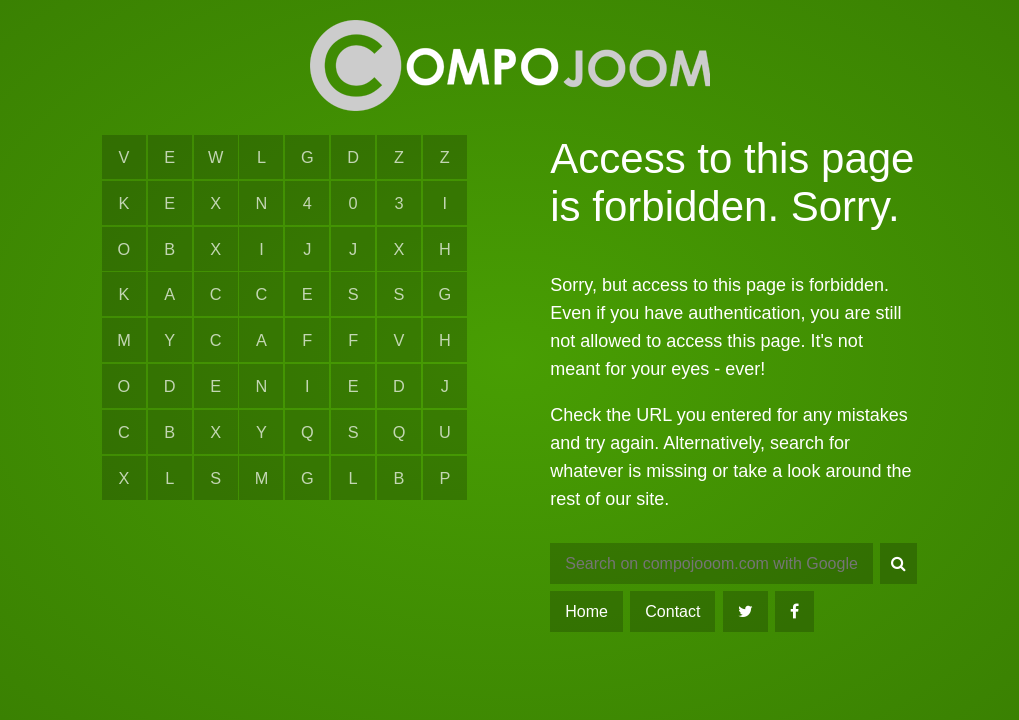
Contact (672, 611)
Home (586, 611)
